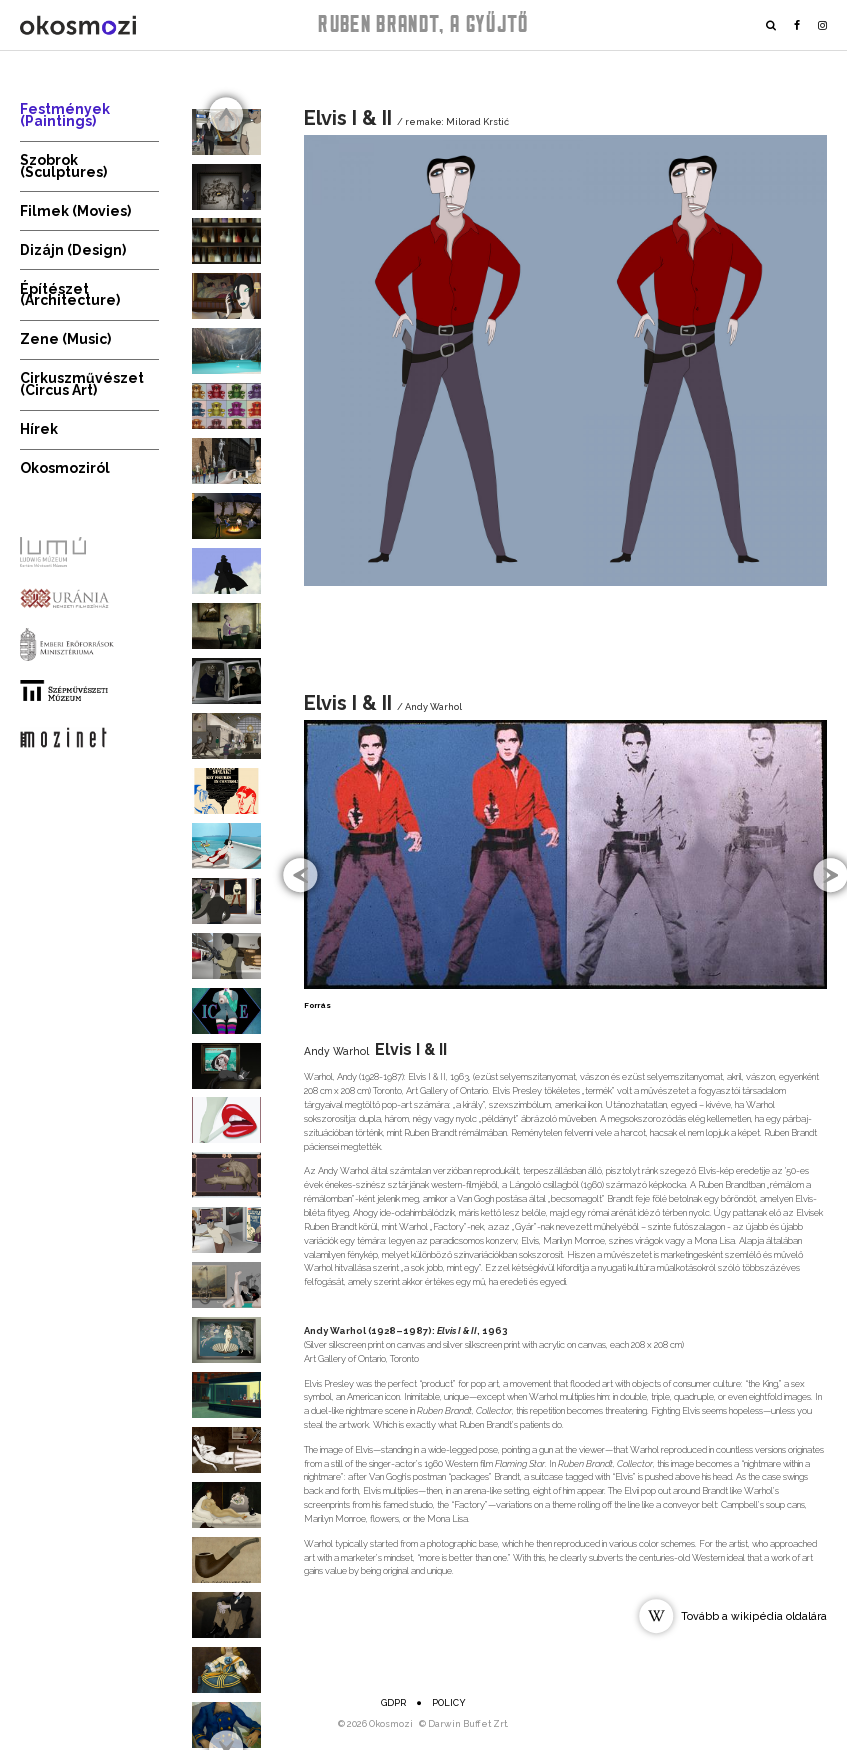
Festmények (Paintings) (65, 115)
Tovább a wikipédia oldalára (754, 1616)
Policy (449, 1702)
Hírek (39, 429)
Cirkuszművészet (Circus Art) (82, 384)
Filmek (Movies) (75, 211)
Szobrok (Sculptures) (63, 166)
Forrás (317, 1005)
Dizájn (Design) (73, 250)
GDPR (393, 1702)
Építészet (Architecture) (70, 295)
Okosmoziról (65, 468)
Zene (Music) (65, 339)
